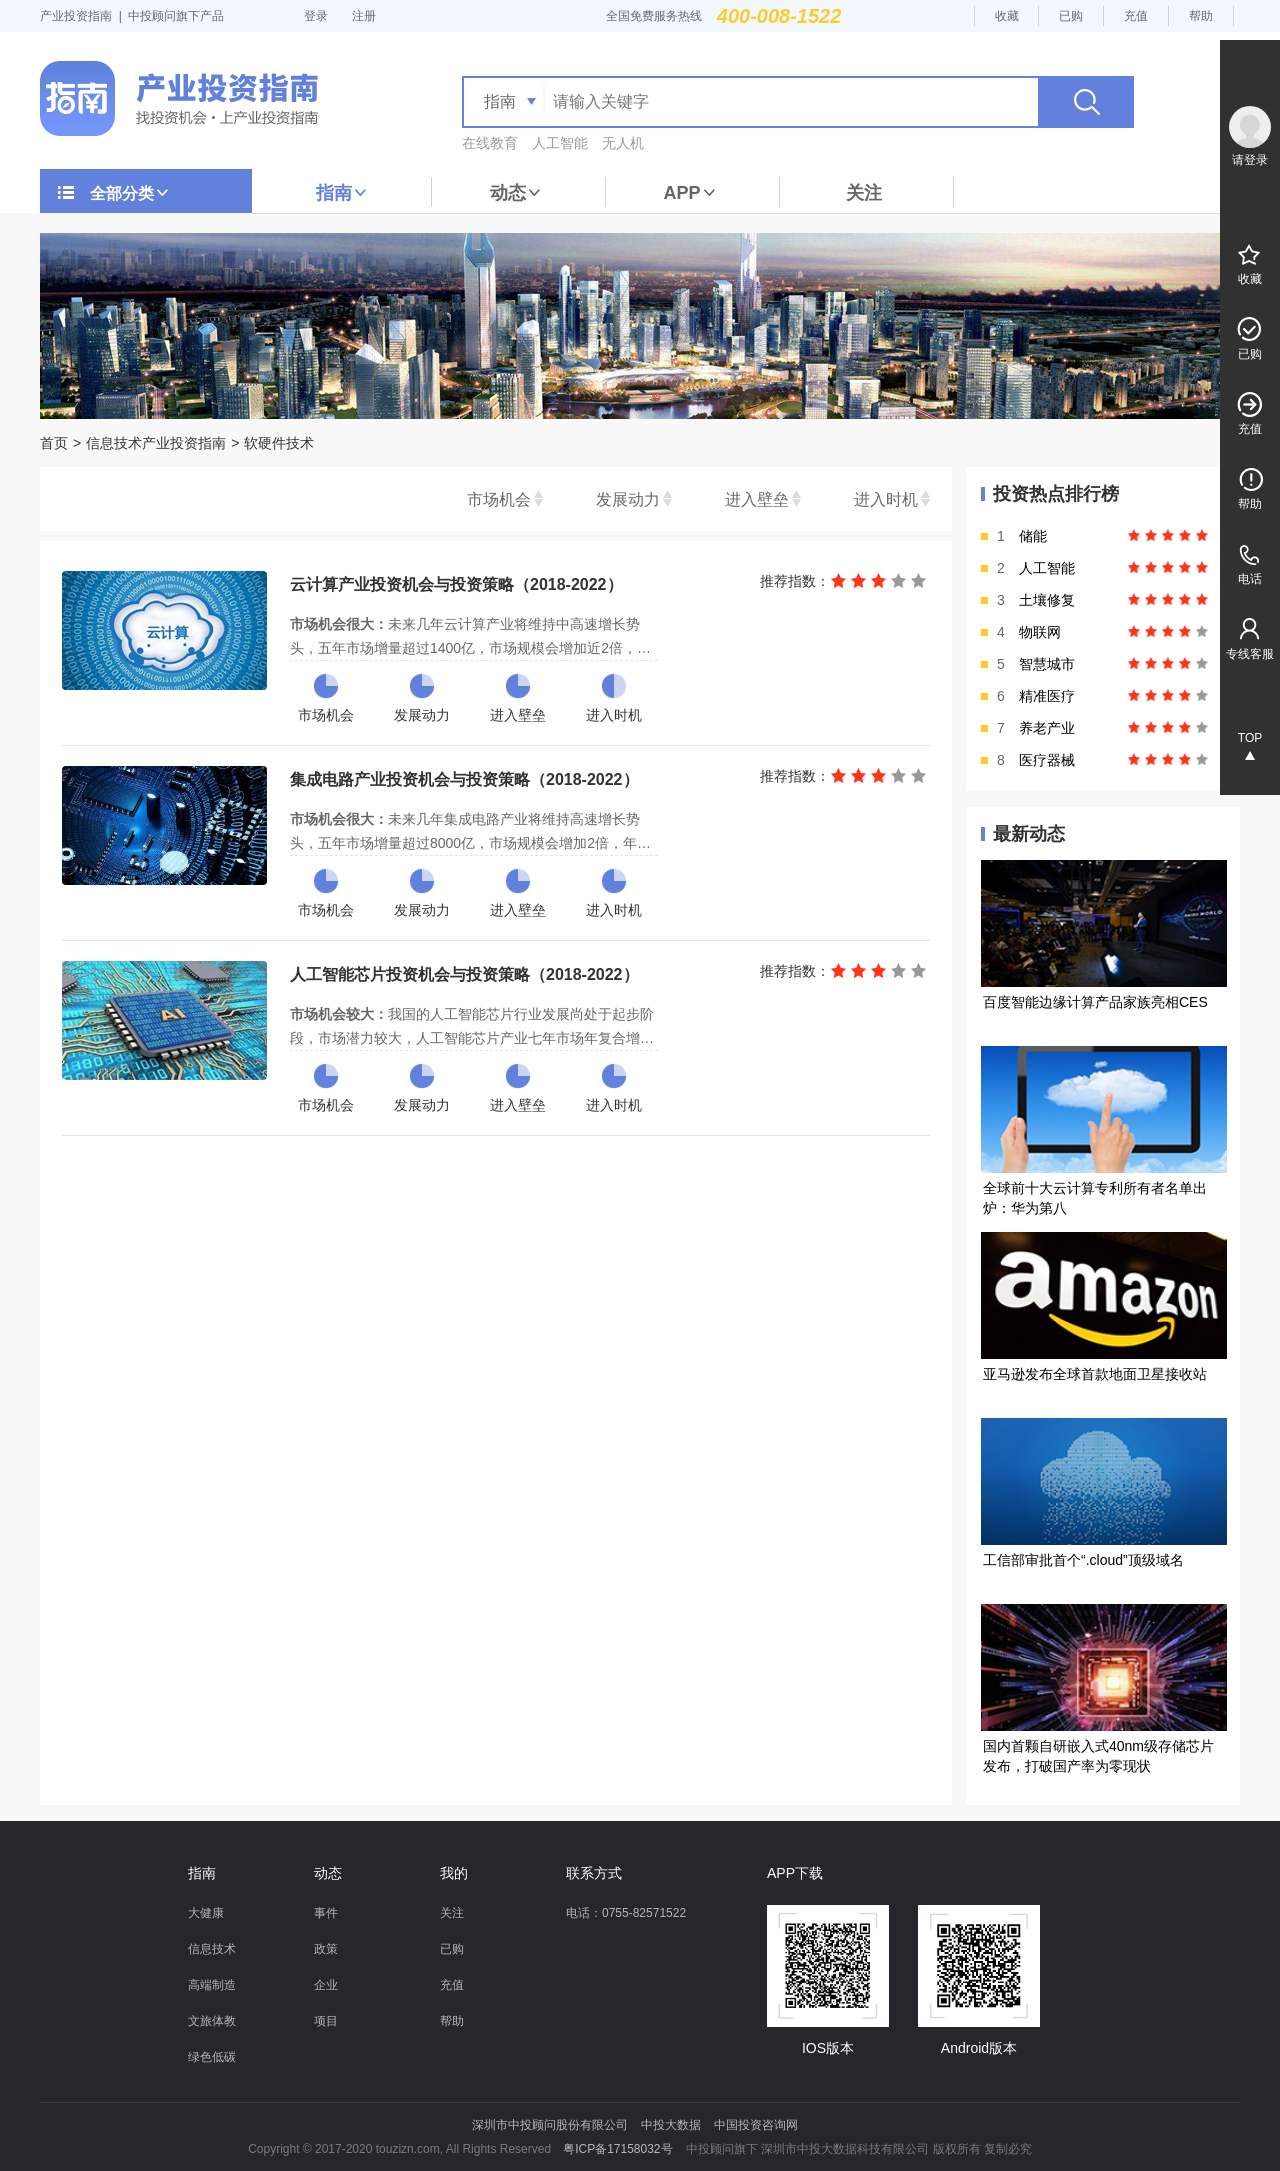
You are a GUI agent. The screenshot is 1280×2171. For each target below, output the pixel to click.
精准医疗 (1047, 696)
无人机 (623, 143)
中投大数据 (671, 2125)
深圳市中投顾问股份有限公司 (550, 2125)
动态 (516, 193)
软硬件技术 (279, 443)
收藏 (1007, 16)
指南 (342, 193)
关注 (864, 193)
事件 (326, 1913)
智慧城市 (1047, 664)
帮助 (1201, 16)
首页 (54, 443)
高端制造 (212, 1985)
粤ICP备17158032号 (617, 2149)
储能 (1033, 536)
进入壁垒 (757, 499)
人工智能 (560, 143)
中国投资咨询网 (756, 2125)
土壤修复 (1047, 600)
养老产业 (1047, 728)
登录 (316, 16)
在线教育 (490, 143)
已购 (1071, 16)
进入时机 (886, 499)
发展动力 (628, 499)
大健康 (206, 1913)
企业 (326, 1985)
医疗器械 (1047, 760)
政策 (326, 1949)
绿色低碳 (212, 2057)
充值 (1136, 16)
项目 (326, 2021)
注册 (364, 16)
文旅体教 (212, 2021)
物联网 (1040, 632)
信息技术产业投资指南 (156, 443)
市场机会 (499, 499)
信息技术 (212, 1949)
